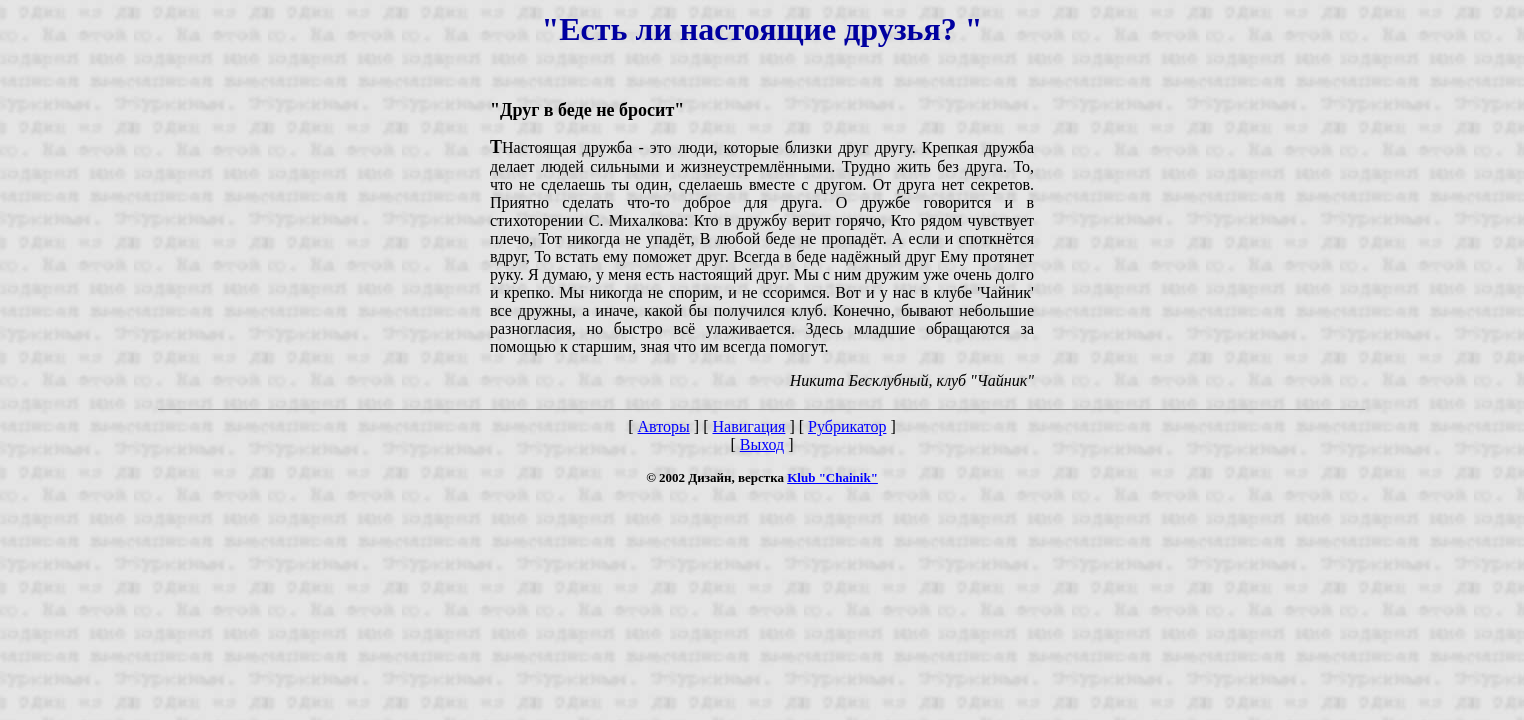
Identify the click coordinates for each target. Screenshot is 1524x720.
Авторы (664, 426)
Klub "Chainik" (832, 477)
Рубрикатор (847, 426)
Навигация (748, 426)
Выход (762, 444)
